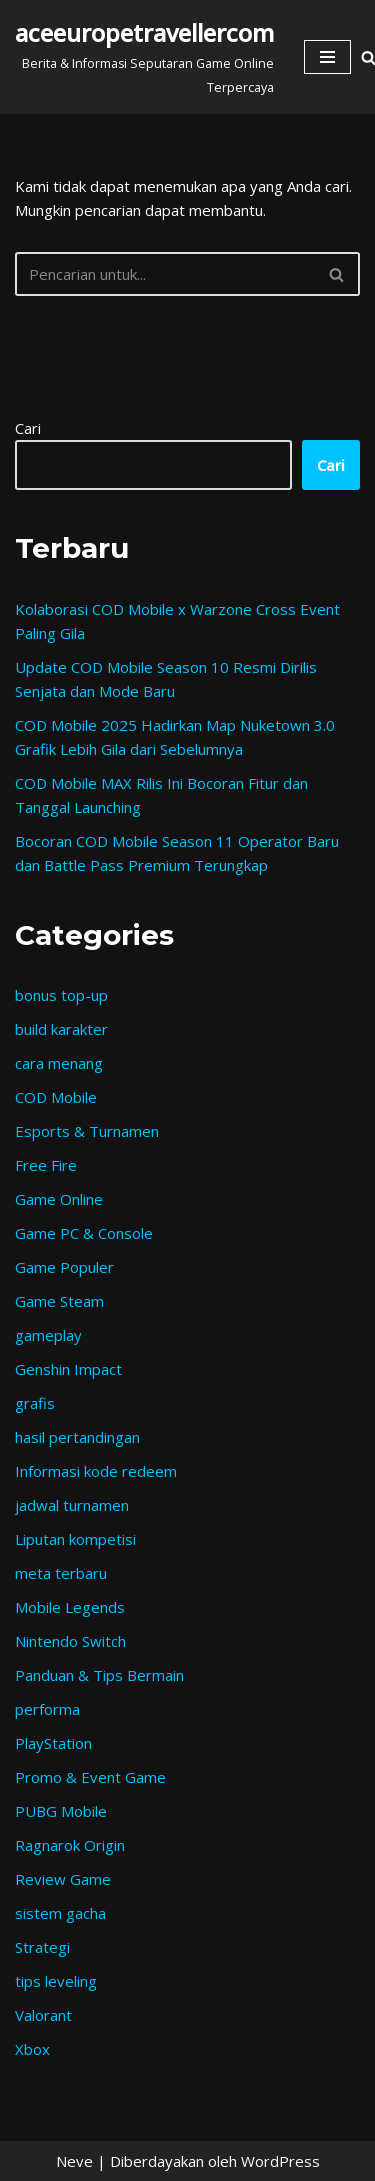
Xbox (32, 2049)
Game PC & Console (84, 1233)
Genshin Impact (68, 1369)
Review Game (63, 1879)
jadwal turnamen (72, 1505)
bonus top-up (61, 995)
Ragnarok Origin (70, 1845)
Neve (74, 2161)
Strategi (42, 1947)
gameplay (48, 1335)
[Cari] (165, 274)
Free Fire (46, 1165)
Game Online (59, 1199)
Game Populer (64, 1267)
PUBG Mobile (61, 1811)
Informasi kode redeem (96, 1471)
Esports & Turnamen (87, 1131)
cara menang (59, 1063)
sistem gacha (60, 1913)
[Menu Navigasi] (327, 57)
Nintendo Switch (70, 1641)
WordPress (280, 2161)
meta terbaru (61, 1573)
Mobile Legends (70, 1607)
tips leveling (56, 1981)
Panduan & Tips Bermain (99, 1675)
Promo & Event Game (90, 1777)
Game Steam (59, 1301)
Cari (28, 428)
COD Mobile (56, 1097)
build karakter (61, 1029)
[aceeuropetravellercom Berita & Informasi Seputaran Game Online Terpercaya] (144, 57)
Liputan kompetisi (75, 1539)
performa (47, 1709)
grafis (35, 1403)
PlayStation (53, 1743)
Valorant (43, 2015)
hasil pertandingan (77, 1437)
